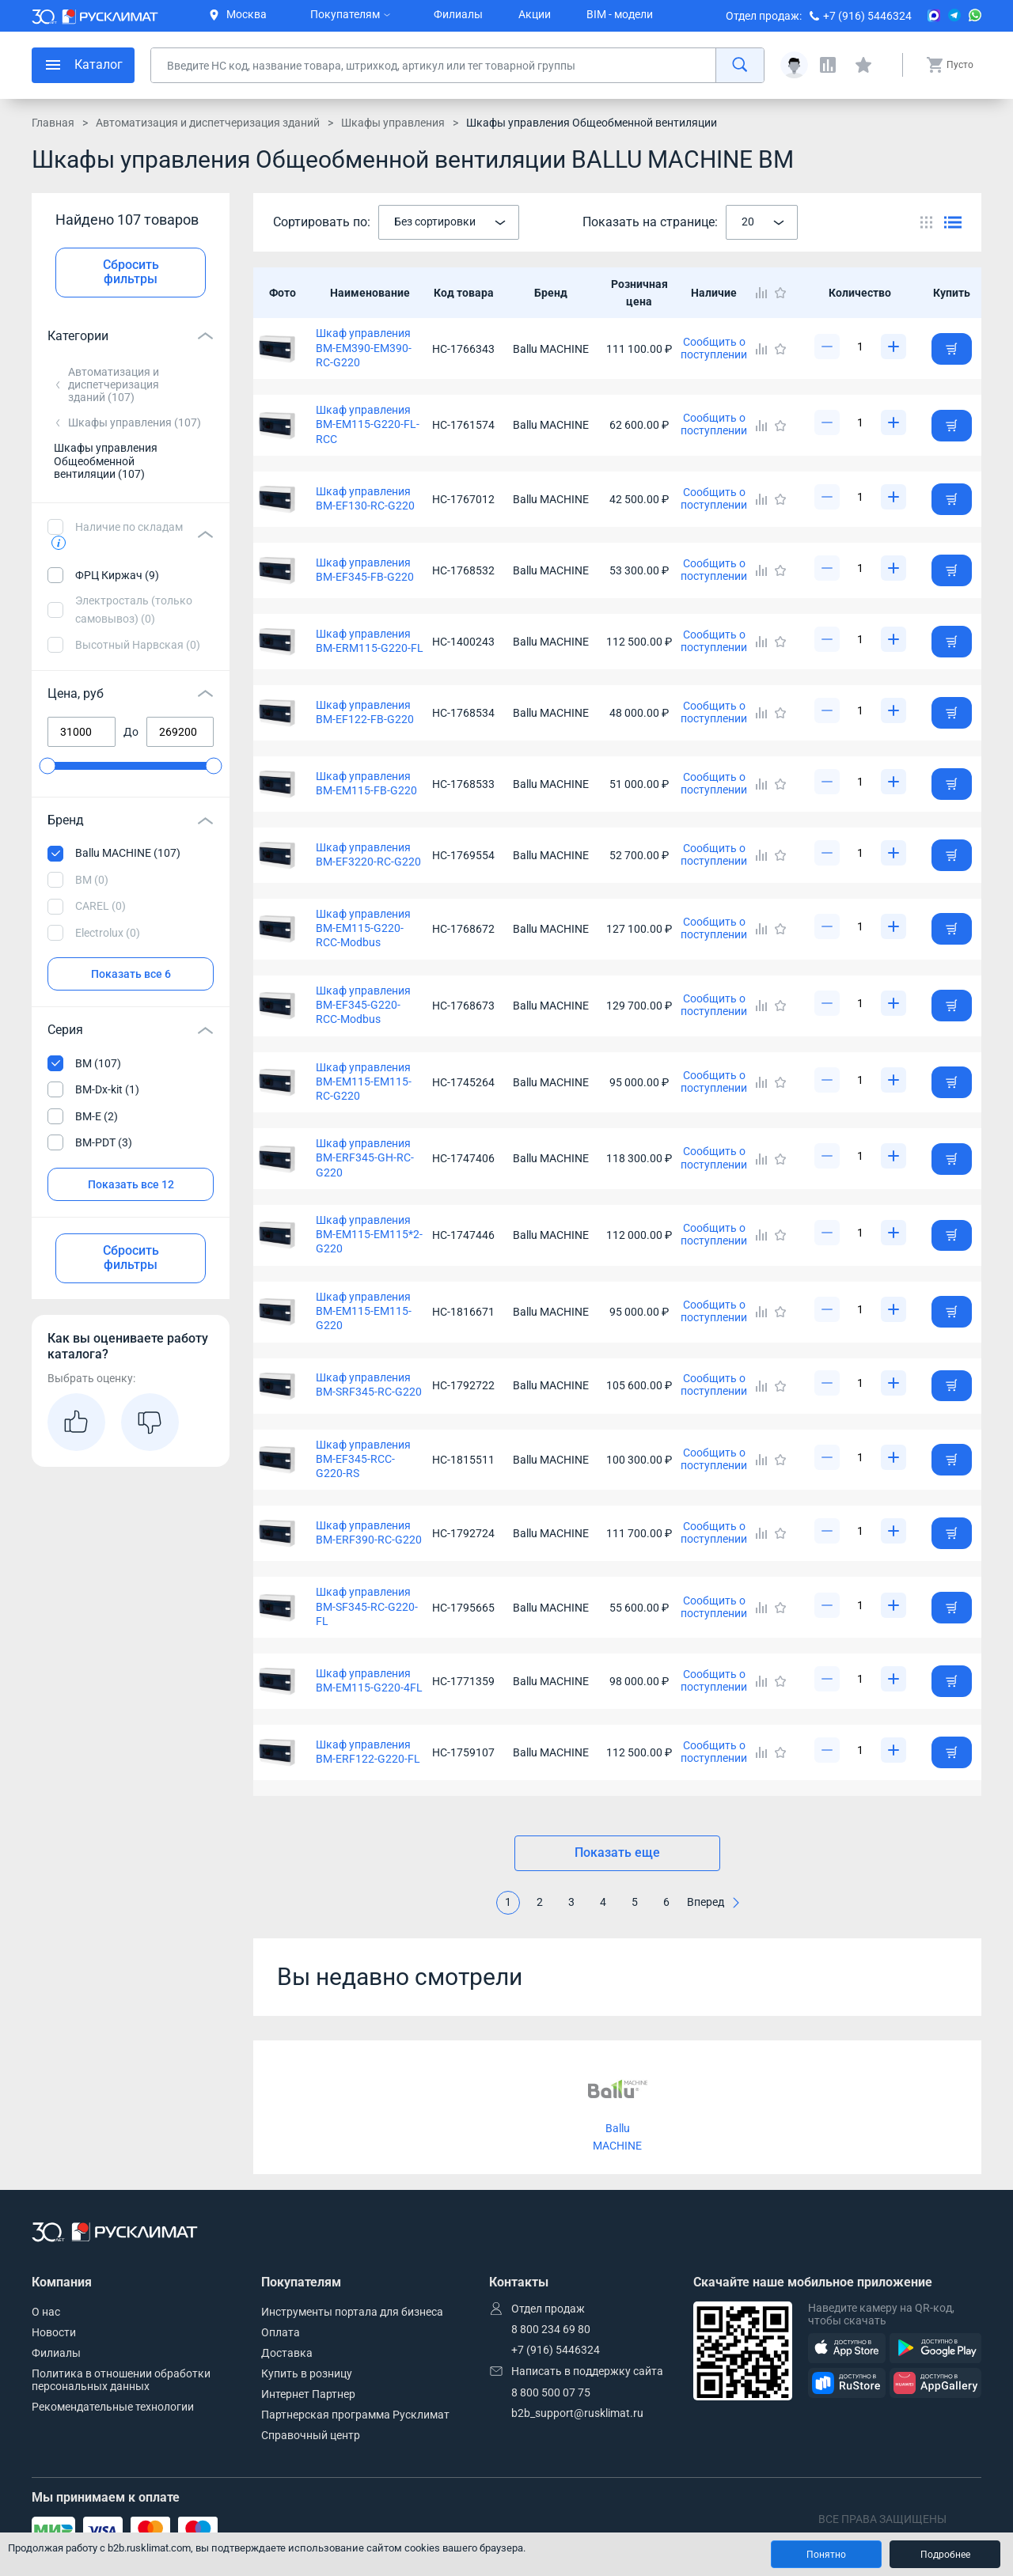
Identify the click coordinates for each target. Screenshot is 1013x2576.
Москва (238, 14)
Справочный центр (310, 2435)
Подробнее (945, 2554)
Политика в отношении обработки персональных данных (121, 2379)
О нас (46, 2311)
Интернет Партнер (308, 2394)
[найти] (739, 65)
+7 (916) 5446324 (867, 15)
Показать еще (617, 1852)
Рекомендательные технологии (113, 2406)
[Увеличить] (893, 346)
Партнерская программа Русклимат (355, 2414)
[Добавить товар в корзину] (951, 349)
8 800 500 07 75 (550, 2392)
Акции (534, 14)
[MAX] (934, 15)
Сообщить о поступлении (714, 348)
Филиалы (458, 14)
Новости (54, 2332)
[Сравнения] (828, 65)
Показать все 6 (131, 974)
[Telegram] (954, 15)
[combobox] (448, 222)
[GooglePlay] (935, 2348)
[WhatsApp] (975, 15)
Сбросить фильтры (131, 271)
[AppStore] (847, 2348)
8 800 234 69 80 (550, 2329)
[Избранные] (863, 65)
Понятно (826, 2554)
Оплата (280, 2332)
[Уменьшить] (827, 346)
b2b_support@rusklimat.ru (577, 2413)
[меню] (83, 65)
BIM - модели (619, 14)
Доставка (287, 2353)
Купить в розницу (306, 2373)
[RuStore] (847, 2383)
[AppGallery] (935, 2383)
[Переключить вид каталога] (926, 222)
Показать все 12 (131, 1184)
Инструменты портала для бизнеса (352, 2311)
